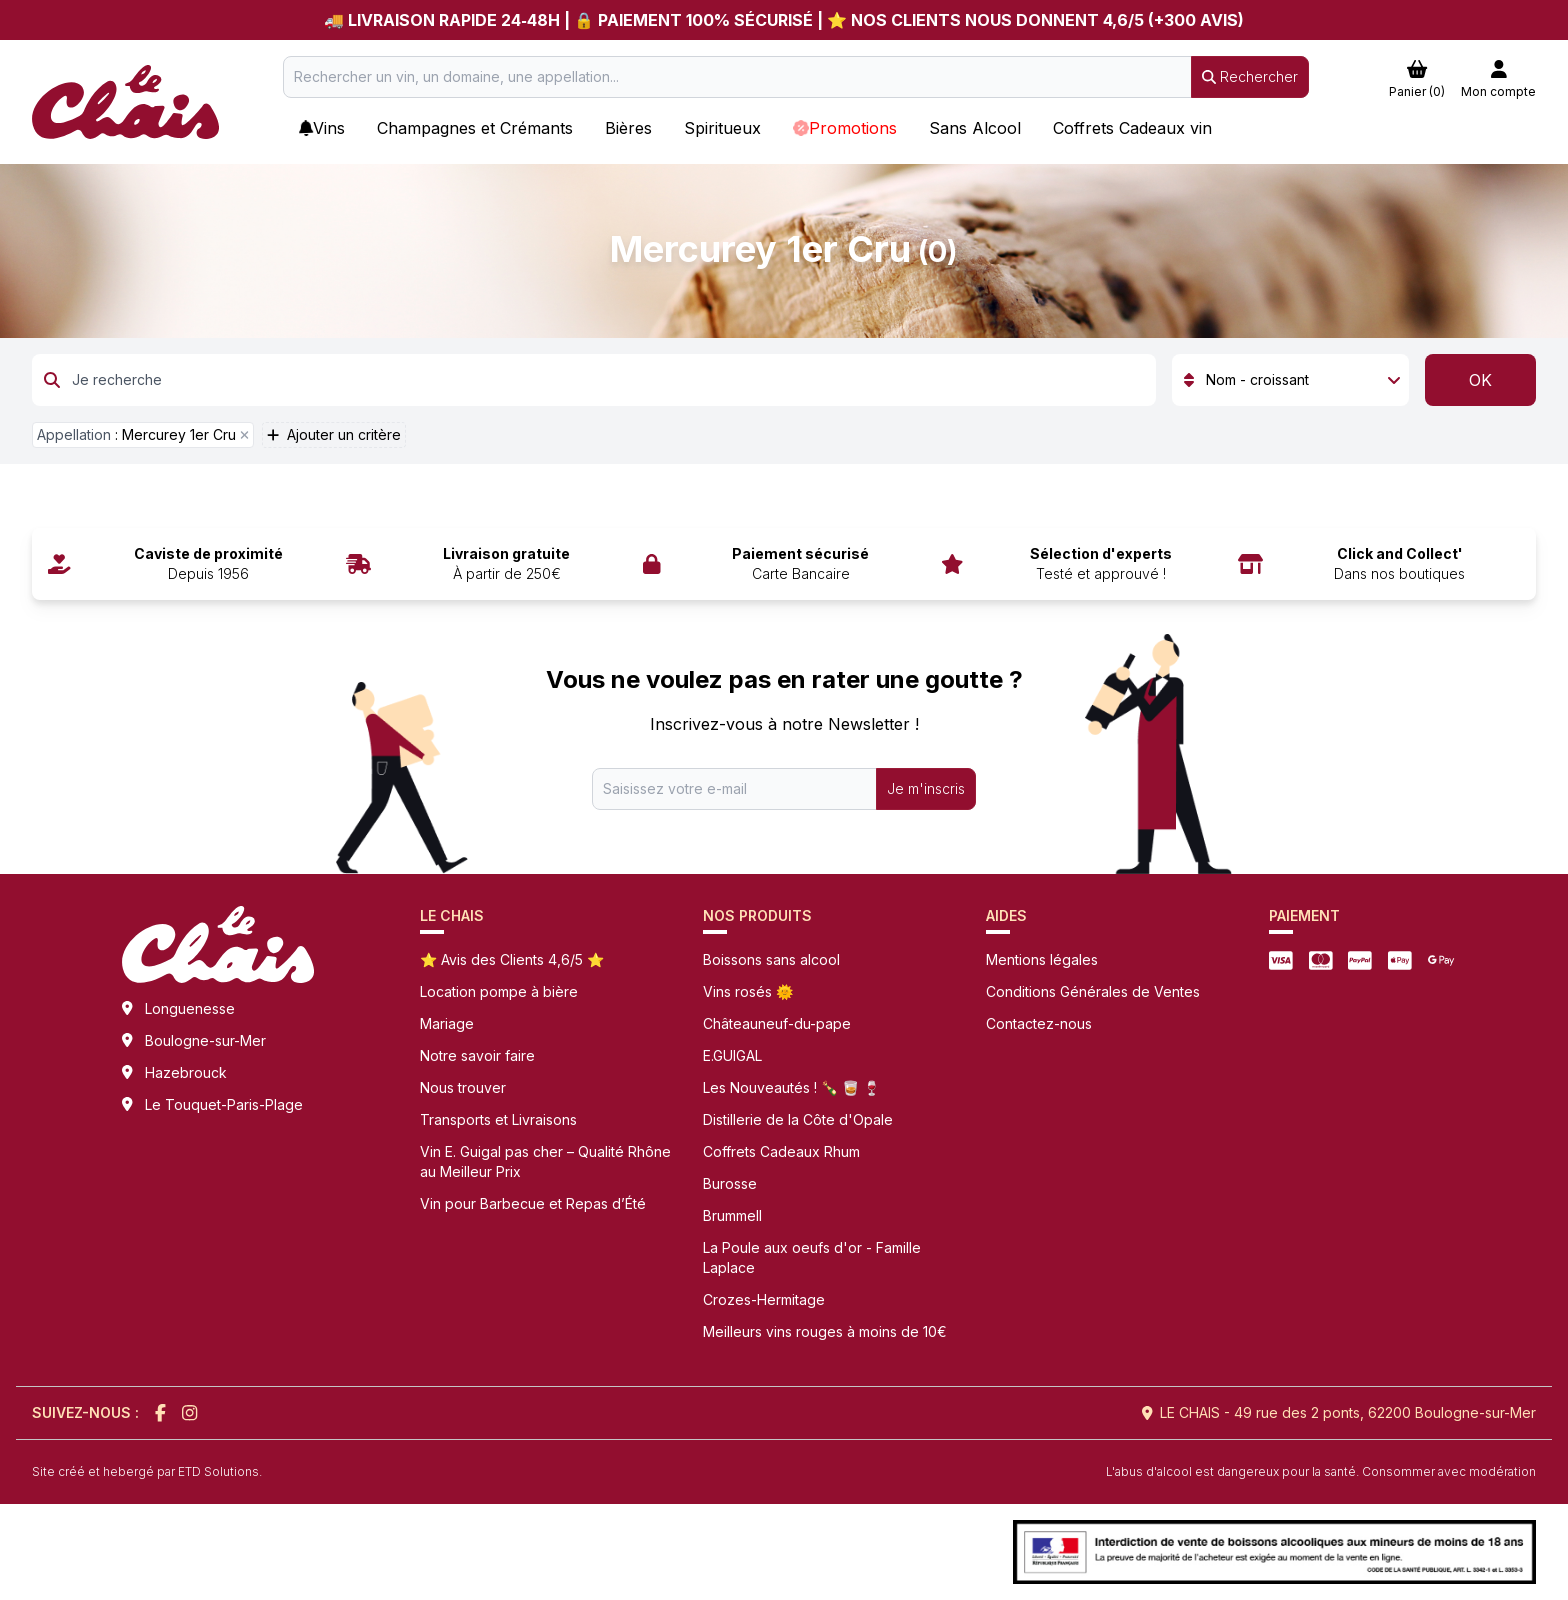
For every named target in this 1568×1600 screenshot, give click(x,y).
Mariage (447, 1023)
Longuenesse (190, 1008)
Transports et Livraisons (498, 1119)
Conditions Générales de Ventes (1093, 991)
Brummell (732, 1215)
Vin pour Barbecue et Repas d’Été (533, 1203)
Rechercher (1250, 76)
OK (1480, 380)
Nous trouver (463, 1087)
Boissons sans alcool (771, 959)
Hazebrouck (186, 1072)
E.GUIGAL (732, 1055)
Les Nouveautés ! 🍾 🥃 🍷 (791, 1087)
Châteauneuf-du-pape (777, 1023)
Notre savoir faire (477, 1055)
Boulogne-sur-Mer (205, 1040)
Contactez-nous (1039, 1023)
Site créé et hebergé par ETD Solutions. (147, 1471)
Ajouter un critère (334, 434)
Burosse (730, 1183)
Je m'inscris (926, 788)
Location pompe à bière (499, 991)
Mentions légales (1042, 959)
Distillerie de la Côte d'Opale (798, 1119)
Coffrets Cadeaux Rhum (781, 1151)
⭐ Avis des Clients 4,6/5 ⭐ (512, 959)
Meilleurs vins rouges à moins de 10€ (825, 1331)
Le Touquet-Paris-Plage (224, 1104)
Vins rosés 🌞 (748, 991)
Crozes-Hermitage (764, 1299)
